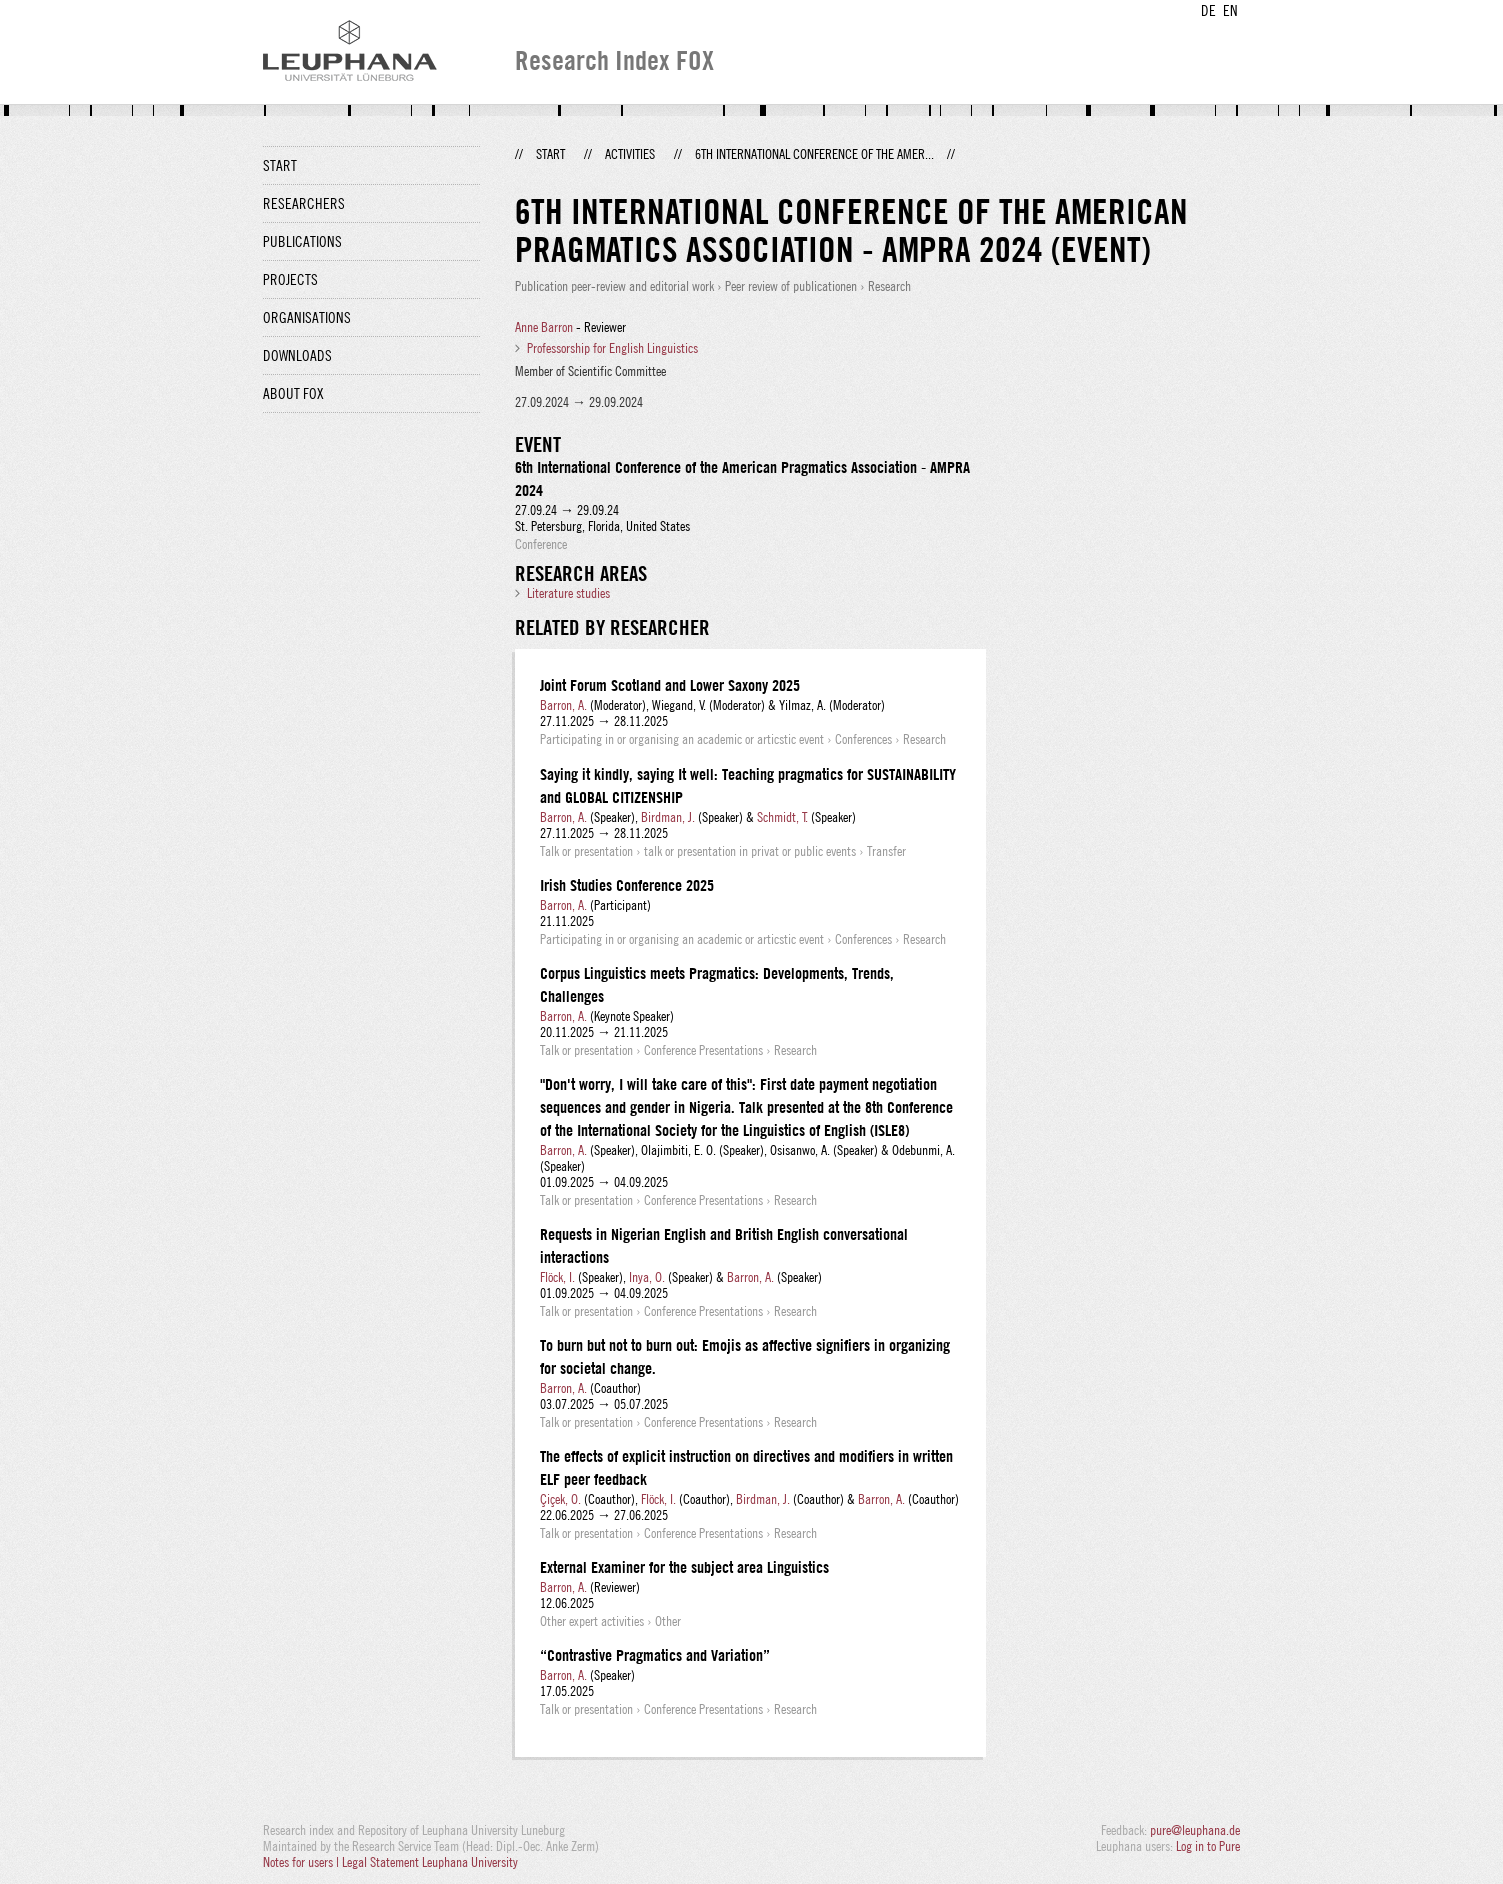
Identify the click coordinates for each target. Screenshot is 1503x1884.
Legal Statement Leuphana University (430, 1862)
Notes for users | (302, 1862)
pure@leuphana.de (1195, 1830)
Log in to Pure (1208, 1846)
